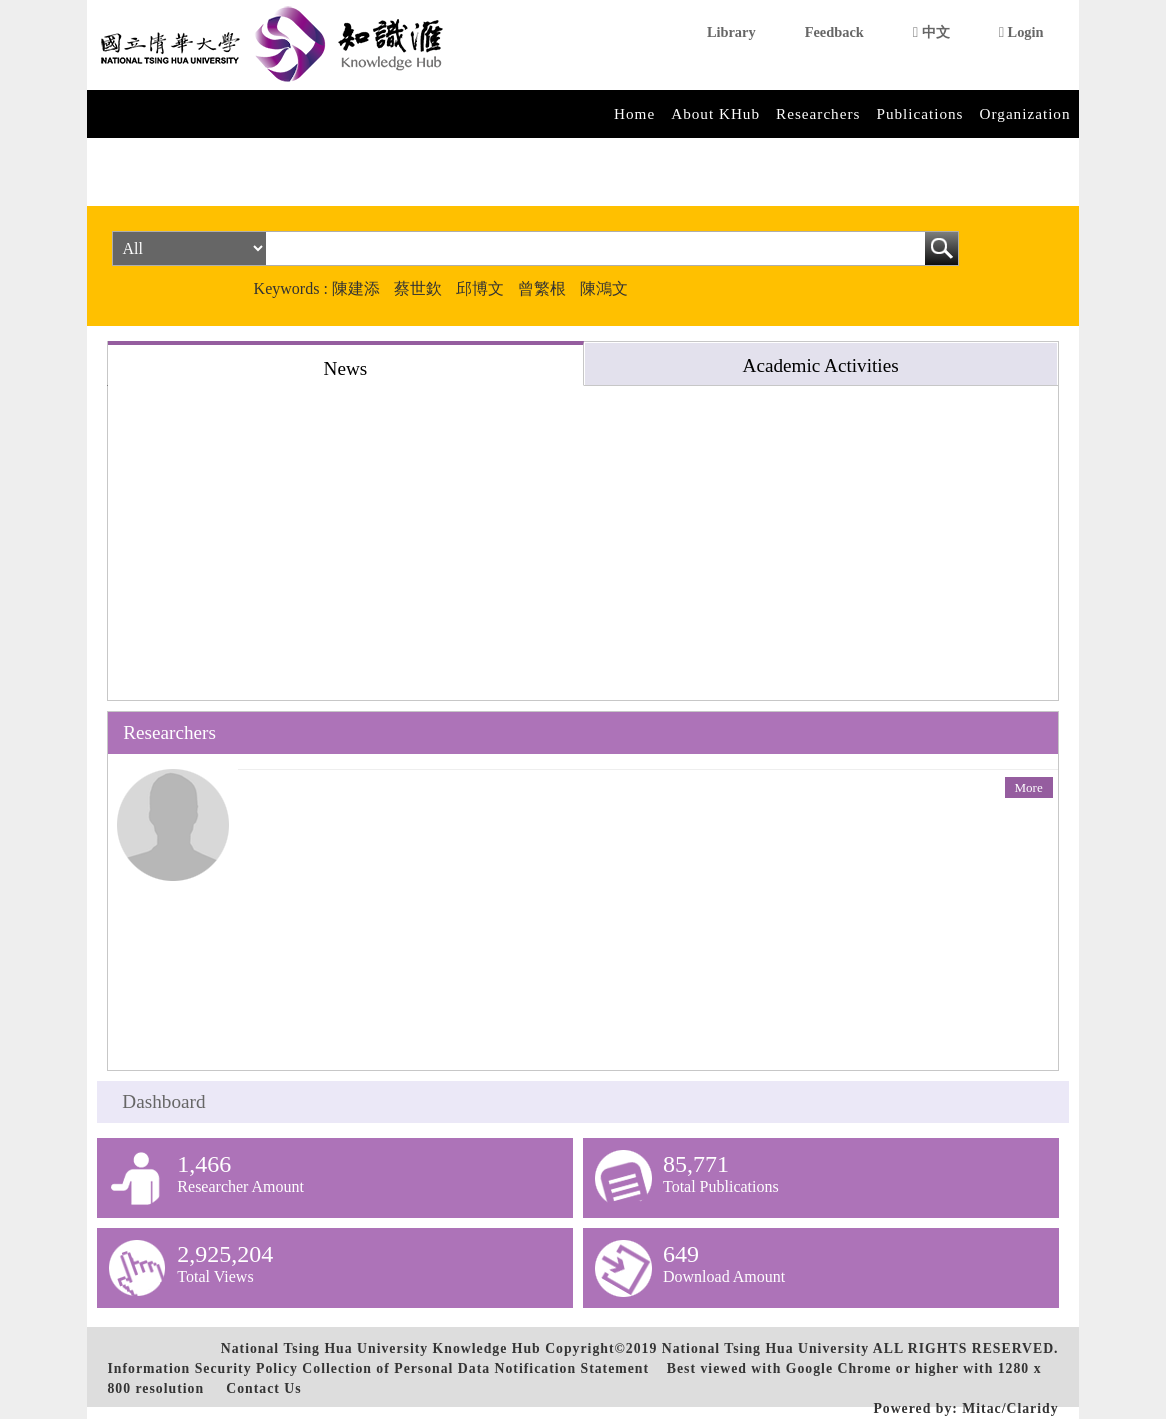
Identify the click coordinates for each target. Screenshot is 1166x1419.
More (1029, 787)
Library (731, 32)
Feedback (834, 32)
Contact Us (263, 1388)
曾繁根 (542, 288)
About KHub (715, 113)
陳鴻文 (604, 288)
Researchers (818, 113)
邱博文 (480, 288)
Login (1021, 32)
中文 (931, 32)
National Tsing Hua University (765, 1348)
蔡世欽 (418, 288)
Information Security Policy (202, 1368)
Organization (1025, 113)
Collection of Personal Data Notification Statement (475, 1368)
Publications (919, 113)
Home (634, 113)
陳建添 (356, 288)
